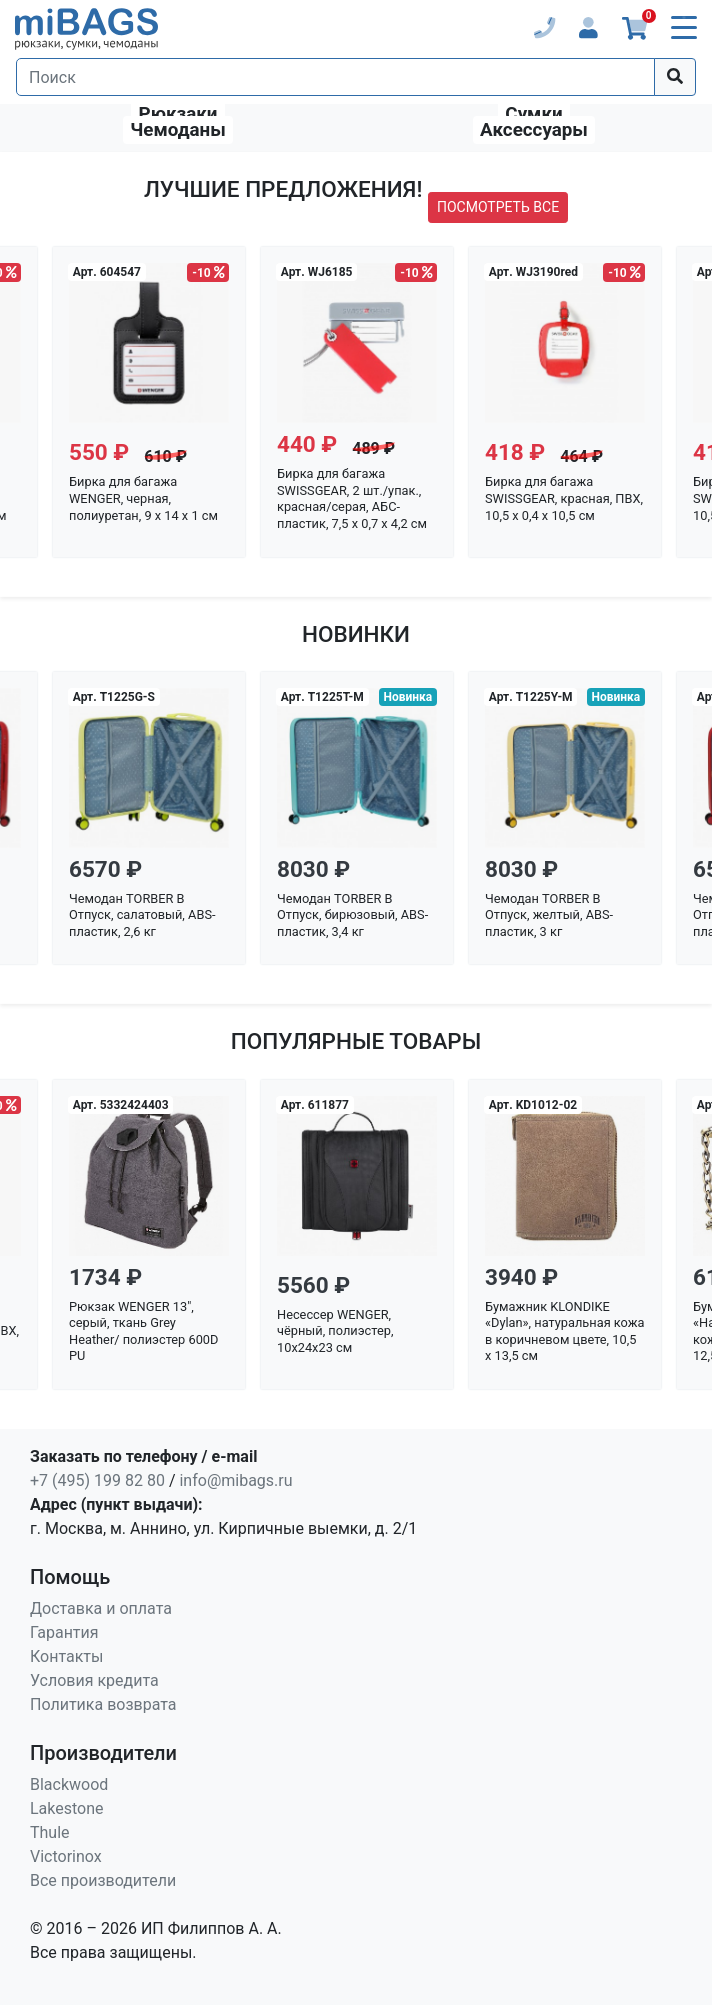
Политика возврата (103, 1704)
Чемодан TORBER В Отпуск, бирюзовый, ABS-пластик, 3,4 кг (352, 915)
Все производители (103, 1880)
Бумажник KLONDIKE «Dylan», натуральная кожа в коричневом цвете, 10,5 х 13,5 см (565, 1331)
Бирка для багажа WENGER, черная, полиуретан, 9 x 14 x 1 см (143, 498)
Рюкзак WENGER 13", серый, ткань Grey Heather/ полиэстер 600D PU (143, 1331)
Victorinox (66, 1856)
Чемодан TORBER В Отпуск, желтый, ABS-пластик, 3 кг (549, 915)
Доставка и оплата (101, 1608)
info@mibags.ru (235, 1480)
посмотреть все (498, 207)
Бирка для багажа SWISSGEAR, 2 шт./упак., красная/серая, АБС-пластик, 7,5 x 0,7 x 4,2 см (352, 498)
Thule (50, 1832)
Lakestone (67, 1808)
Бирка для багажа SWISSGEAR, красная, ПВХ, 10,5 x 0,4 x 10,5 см (564, 498)
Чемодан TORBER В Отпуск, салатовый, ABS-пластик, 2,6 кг (142, 915)
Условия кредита (94, 1680)
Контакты (66, 1656)
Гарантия (64, 1632)
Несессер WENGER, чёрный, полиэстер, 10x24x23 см (335, 1331)
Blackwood (69, 1784)
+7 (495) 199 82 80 (97, 1480)
